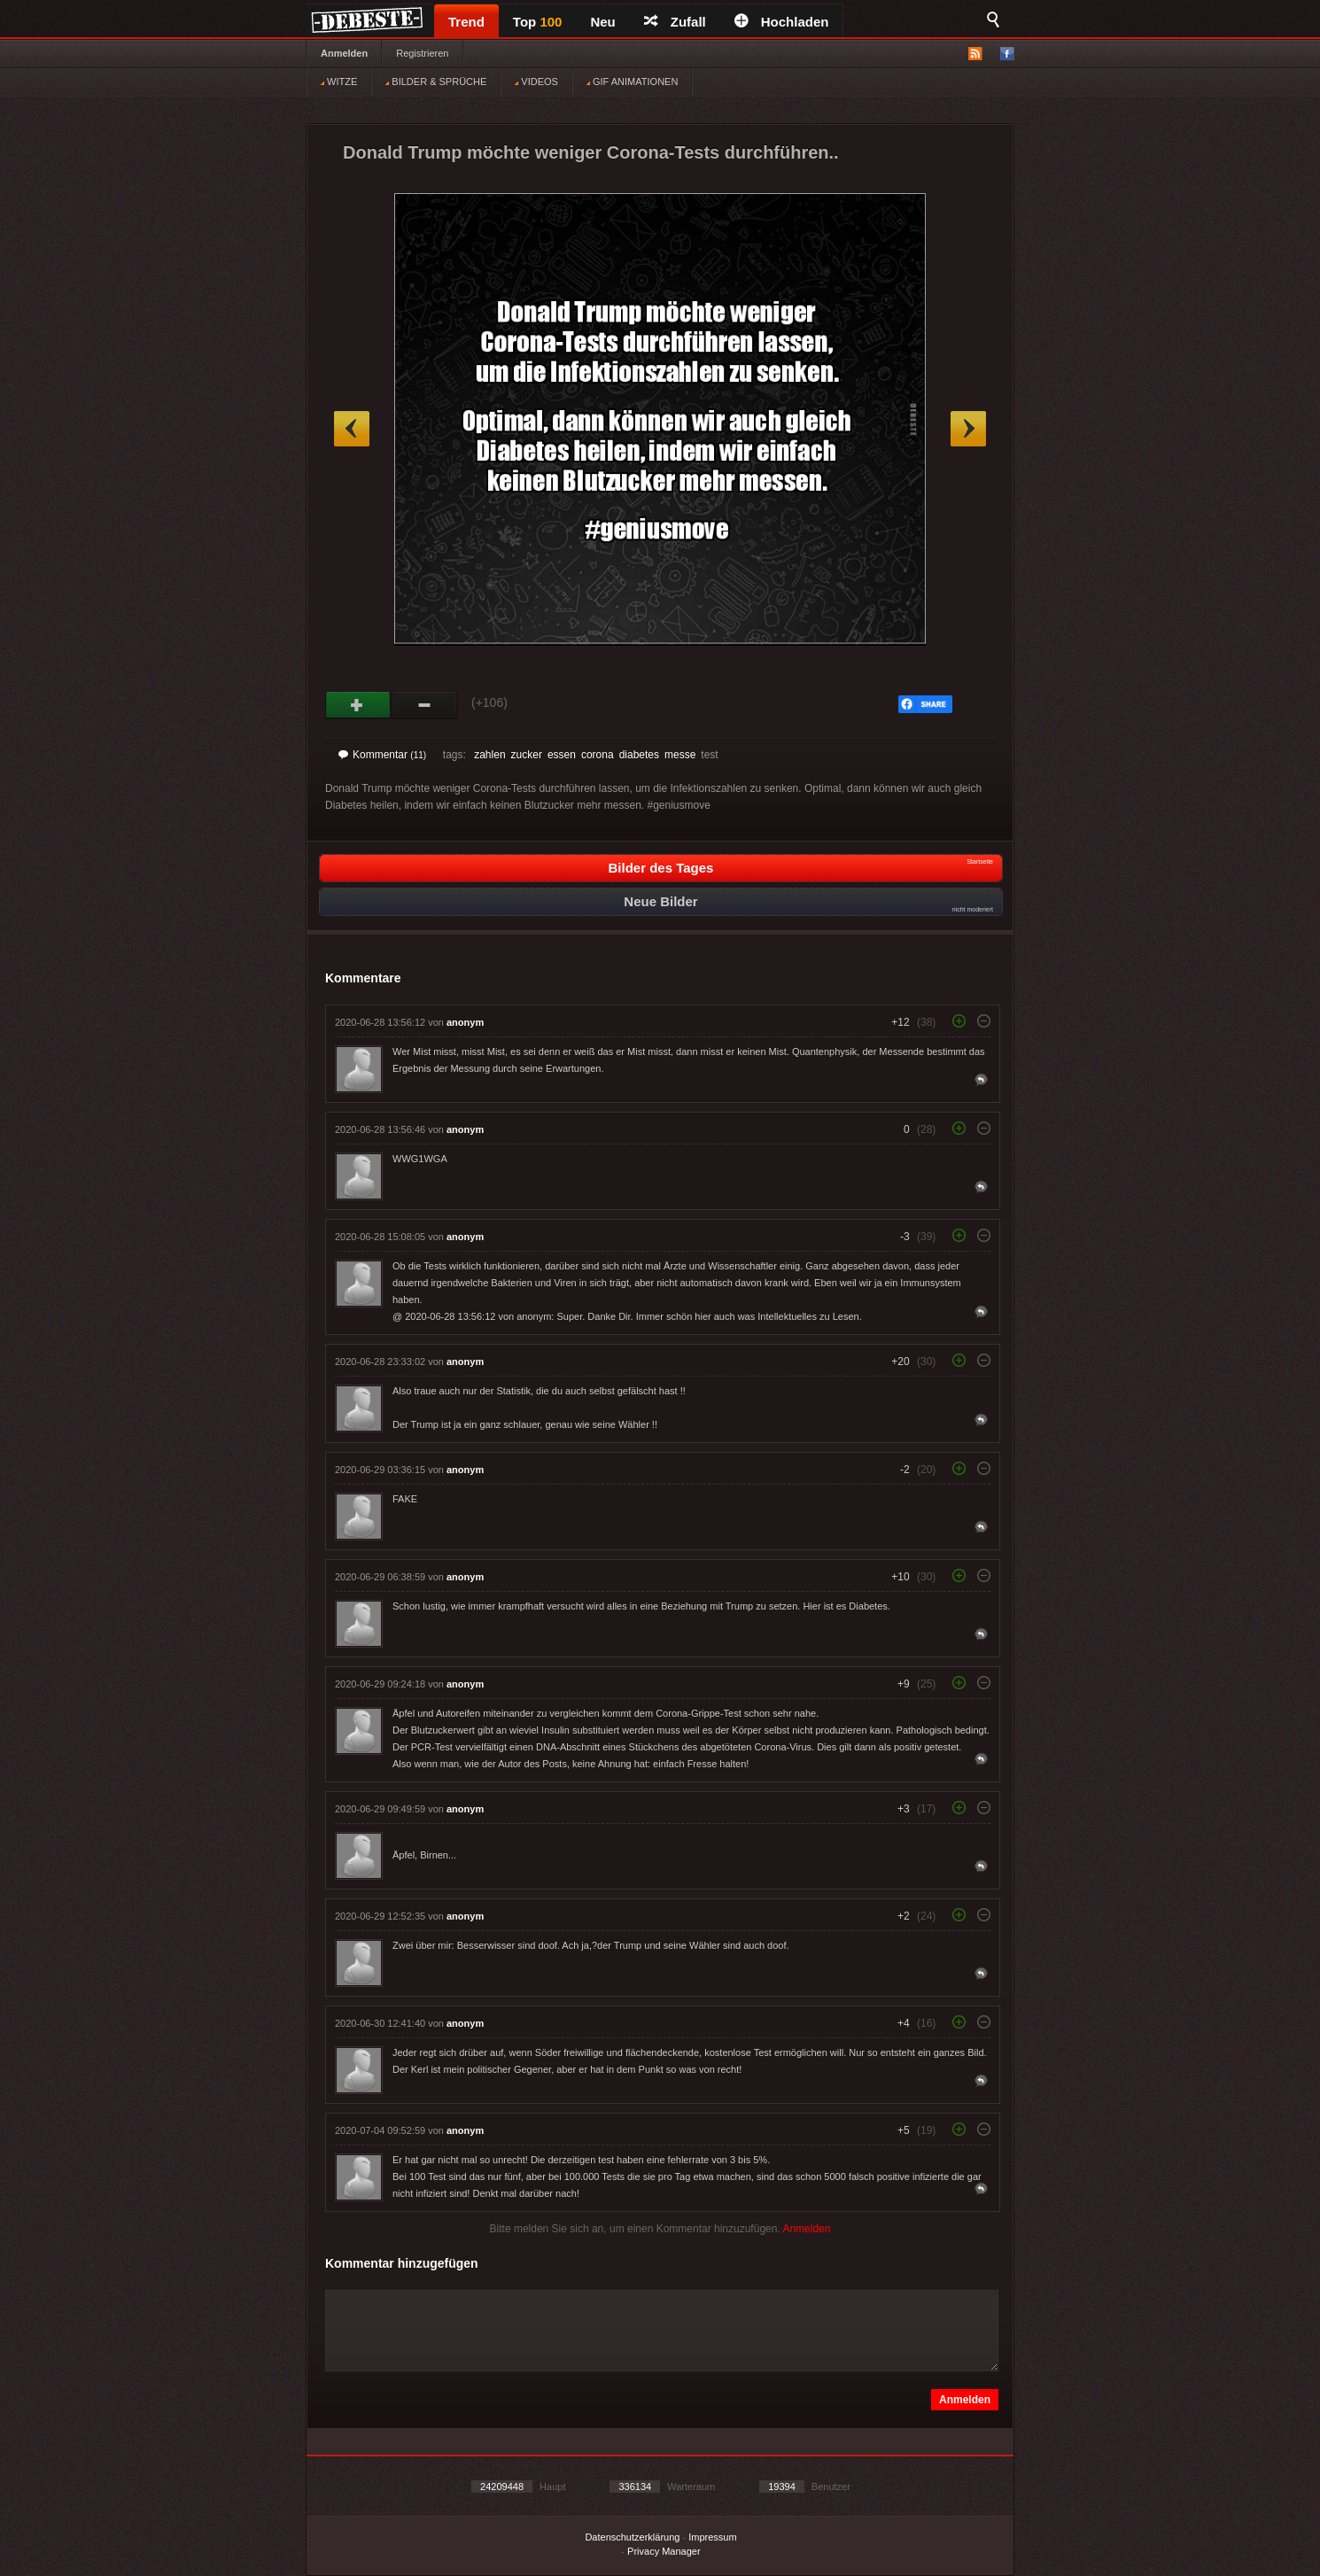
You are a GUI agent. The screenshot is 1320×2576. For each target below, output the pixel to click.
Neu (602, 21)
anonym (465, 1022)
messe (679, 755)
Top (538, 21)
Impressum (712, 2537)
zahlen (489, 755)
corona (597, 755)
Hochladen (781, 21)
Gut (358, 705)
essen (561, 755)
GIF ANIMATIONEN (632, 81)
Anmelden (344, 53)
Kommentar (382, 755)
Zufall (675, 21)
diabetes (639, 755)
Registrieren (422, 53)
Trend (466, 21)
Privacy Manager (664, 2551)
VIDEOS (536, 81)
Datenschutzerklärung (632, 2537)
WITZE (339, 81)
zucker (526, 755)
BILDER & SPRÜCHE (435, 81)
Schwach (425, 705)
